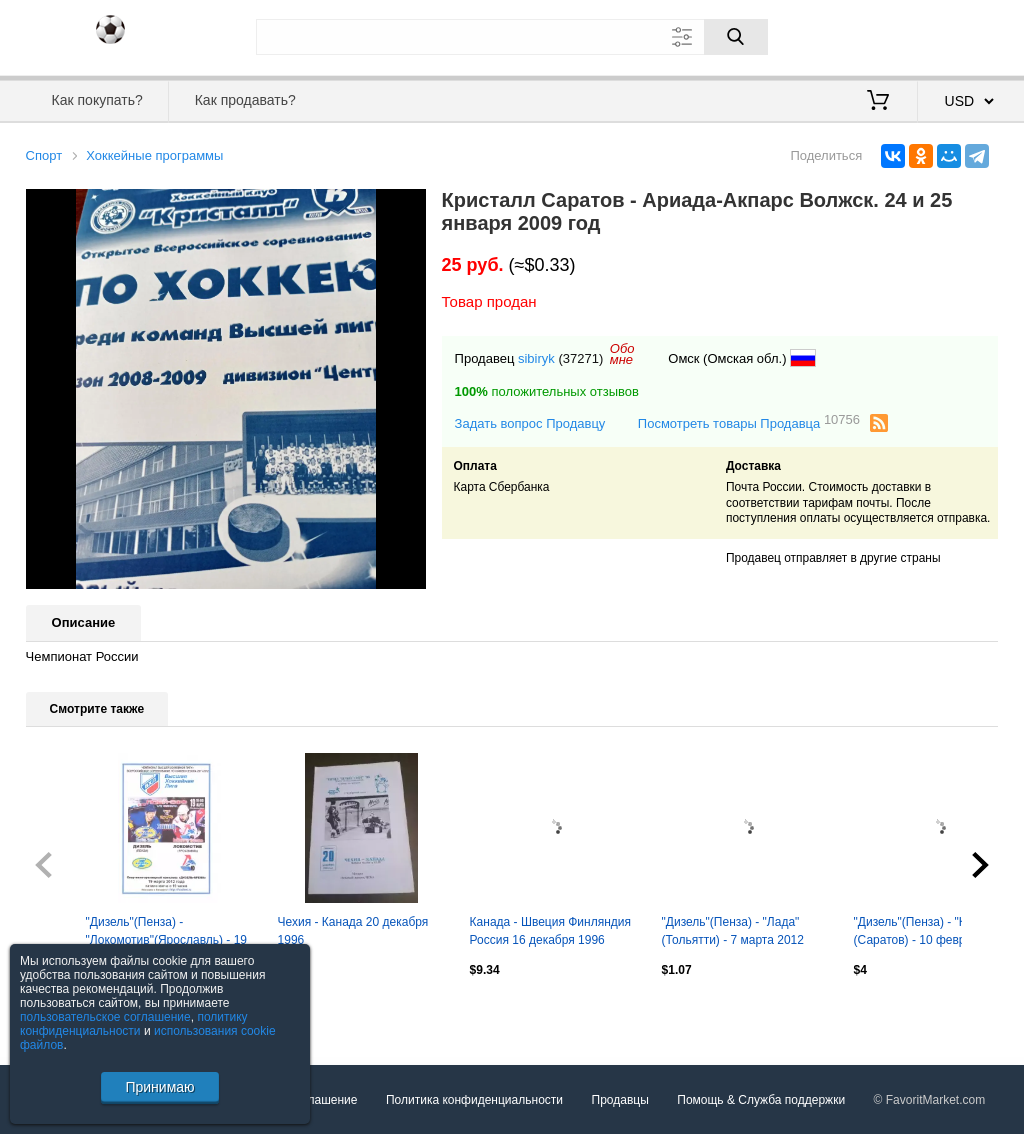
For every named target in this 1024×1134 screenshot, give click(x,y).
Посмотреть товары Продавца (749, 422)
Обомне (622, 354)
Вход (882, 35)
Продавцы (620, 1100)
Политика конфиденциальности (474, 1100)
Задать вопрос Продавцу (530, 423)
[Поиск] (736, 37)
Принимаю (159, 1087)
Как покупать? (97, 100)
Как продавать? (245, 100)
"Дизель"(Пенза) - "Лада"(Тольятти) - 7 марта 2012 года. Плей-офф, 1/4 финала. (744, 933)
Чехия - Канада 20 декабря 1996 (353, 931)
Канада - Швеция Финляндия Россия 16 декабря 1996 (550, 931)
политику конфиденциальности (134, 1024)
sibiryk (536, 358)
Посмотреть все (70, 1012)
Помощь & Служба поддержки (761, 1100)
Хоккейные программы (154, 155)
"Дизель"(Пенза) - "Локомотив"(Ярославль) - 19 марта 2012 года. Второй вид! (168, 933)
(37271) (580, 358)
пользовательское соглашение (105, 1017)
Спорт (44, 155)
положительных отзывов (547, 391)
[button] (408, 207)
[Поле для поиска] (512, 37)
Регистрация (958, 35)
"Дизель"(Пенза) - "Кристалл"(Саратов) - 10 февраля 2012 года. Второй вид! (935, 933)
